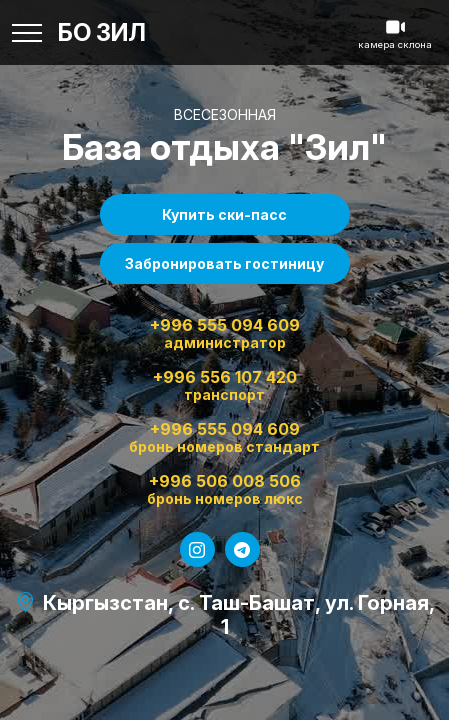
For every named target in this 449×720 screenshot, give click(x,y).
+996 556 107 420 (225, 386)
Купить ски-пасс (224, 214)
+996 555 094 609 (225, 334)
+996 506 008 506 (225, 490)
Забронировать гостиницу (224, 263)
